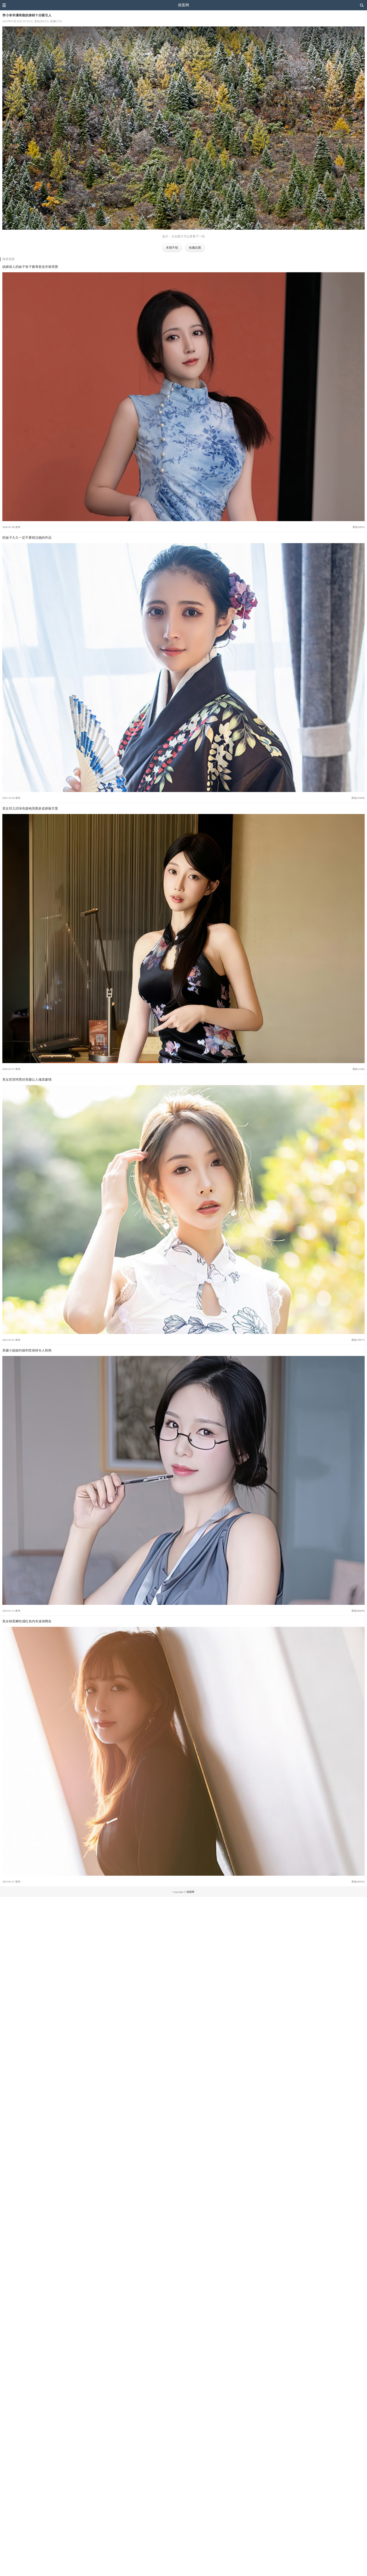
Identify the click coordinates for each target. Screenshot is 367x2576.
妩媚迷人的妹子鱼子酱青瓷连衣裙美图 (30, 267)
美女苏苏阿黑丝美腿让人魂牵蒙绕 (26, 1079)
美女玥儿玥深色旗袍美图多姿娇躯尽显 (30, 808)
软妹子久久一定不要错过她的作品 (26, 537)
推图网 (183, 5)
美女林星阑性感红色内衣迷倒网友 (26, 1621)
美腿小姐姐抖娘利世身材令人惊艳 (26, 1350)
